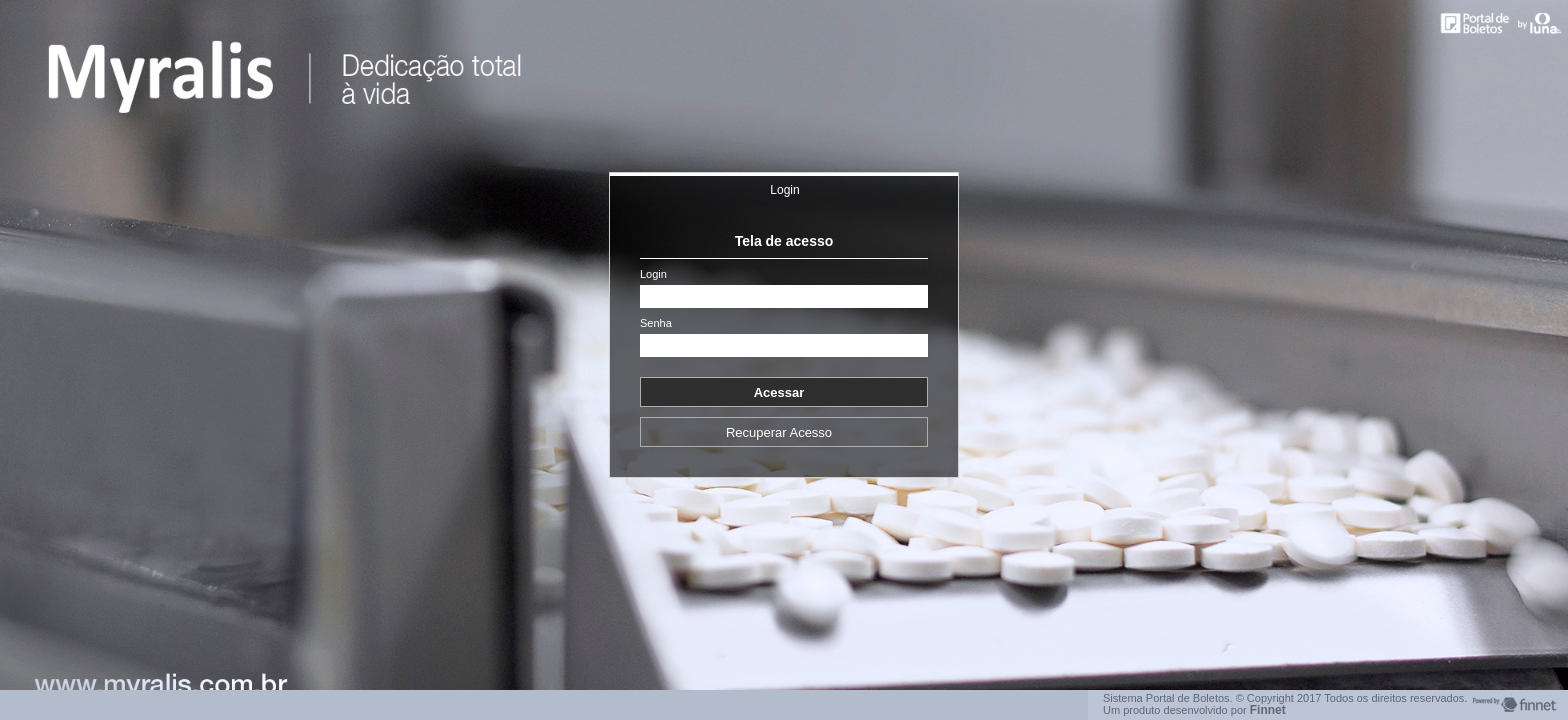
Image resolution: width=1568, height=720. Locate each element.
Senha (656, 323)
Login (784, 190)
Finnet (1268, 710)
